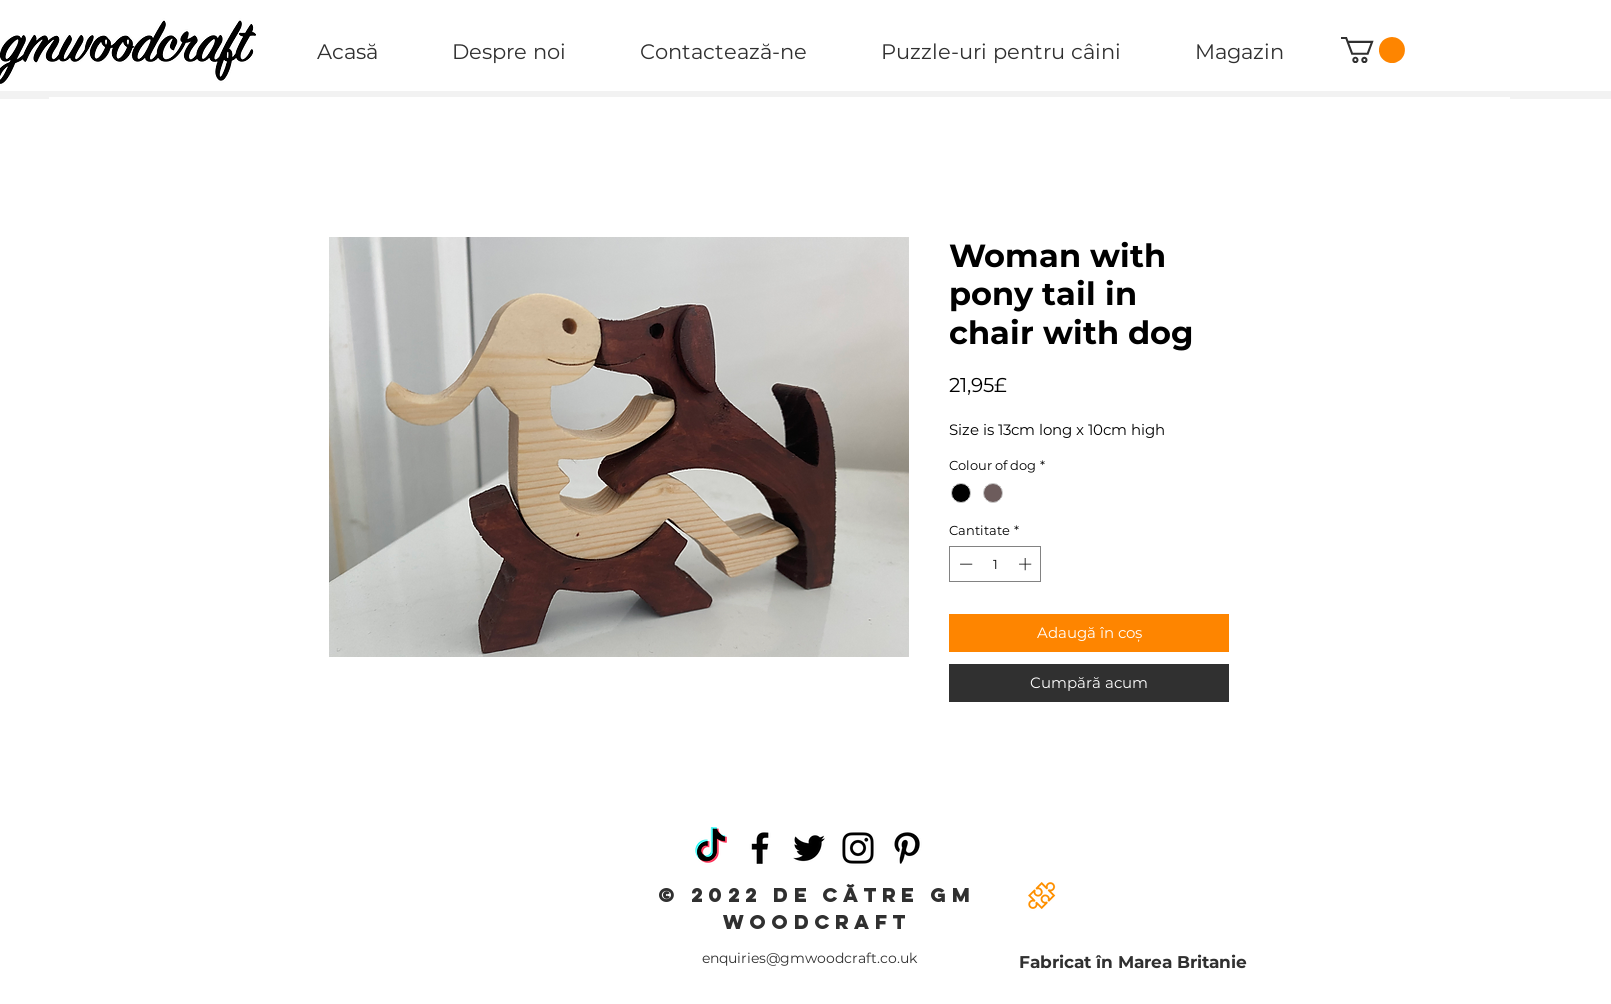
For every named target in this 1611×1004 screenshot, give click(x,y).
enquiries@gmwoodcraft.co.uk (809, 958)
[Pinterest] (907, 848)
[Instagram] (858, 848)
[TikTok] (711, 848)
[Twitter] (809, 848)
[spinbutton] (995, 564)
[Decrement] (964, 564)
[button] (1373, 50)
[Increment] (1027, 564)
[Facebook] (760, 848)
